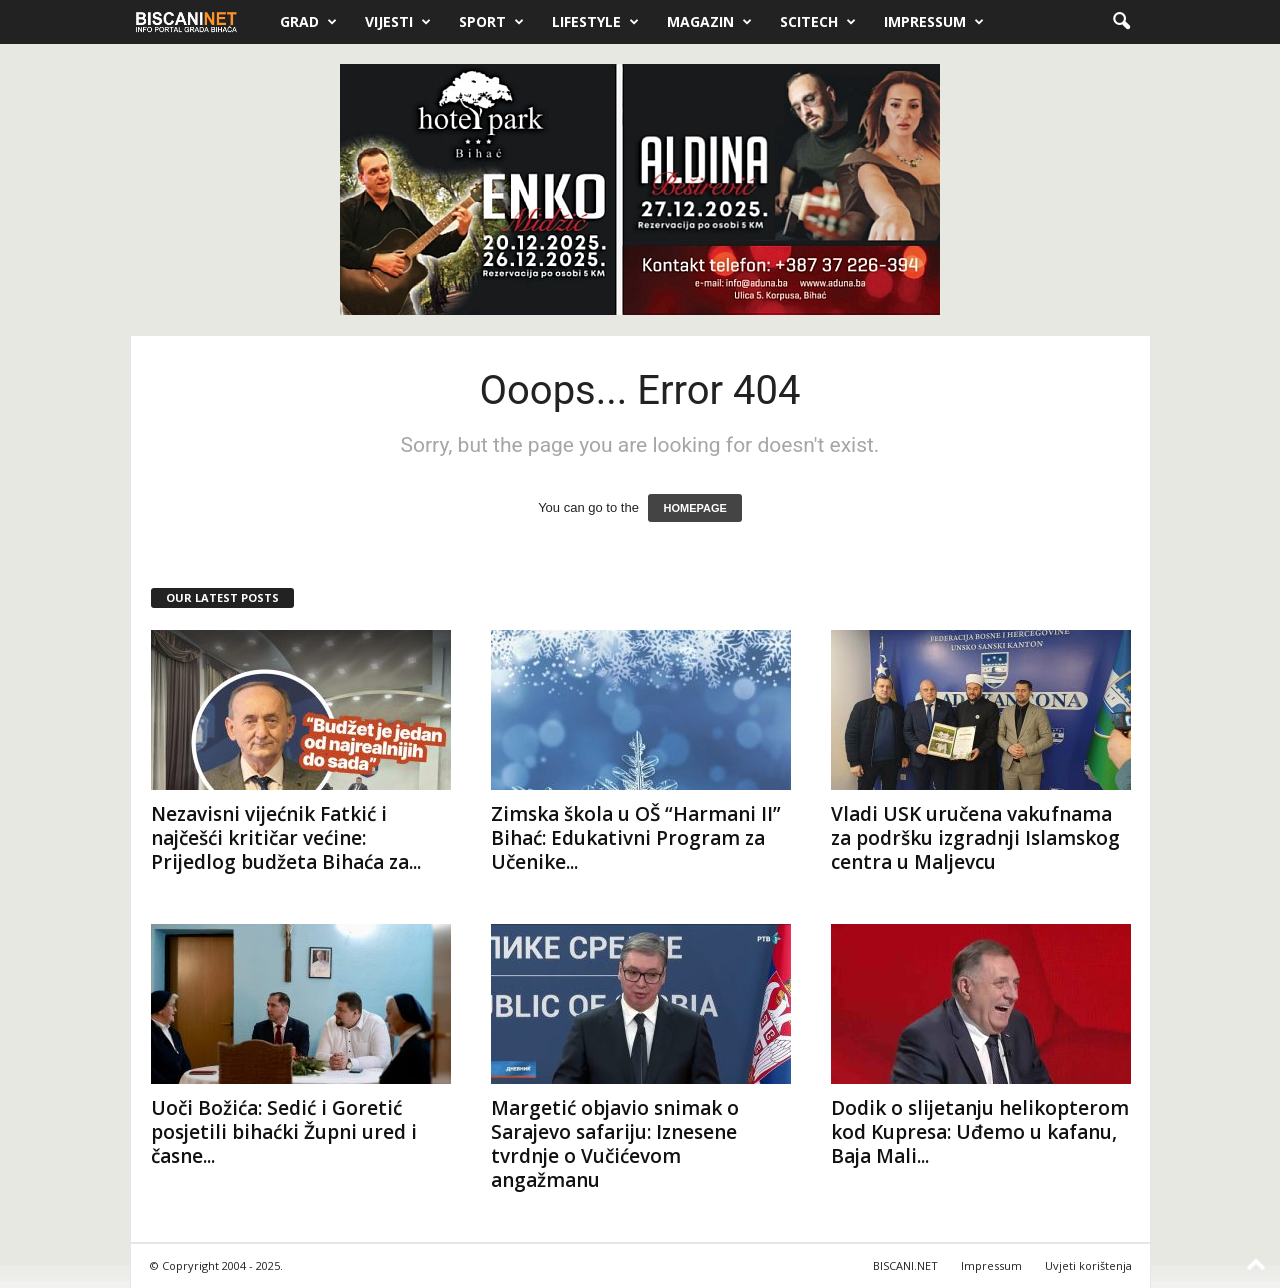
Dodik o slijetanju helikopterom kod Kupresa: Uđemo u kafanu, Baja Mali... (980, 1132)
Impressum (934, 22)
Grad (308, 22)
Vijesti (398, 22)
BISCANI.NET (905, 1265)
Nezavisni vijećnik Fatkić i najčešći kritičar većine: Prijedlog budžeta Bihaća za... (286, 838)
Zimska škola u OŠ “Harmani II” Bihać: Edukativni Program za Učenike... (636, 838)
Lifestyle (595, 22)
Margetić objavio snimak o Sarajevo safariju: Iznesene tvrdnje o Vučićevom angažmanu (615, 1144)
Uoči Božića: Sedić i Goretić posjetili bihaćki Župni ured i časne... (284, 1132)
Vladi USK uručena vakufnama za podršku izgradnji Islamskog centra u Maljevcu (975, 838)
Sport (491, 22)
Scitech (818, 22)
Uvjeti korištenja (1088, 1265)
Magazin (709, 22)
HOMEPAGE (694, 508)
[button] (1121, 22)
